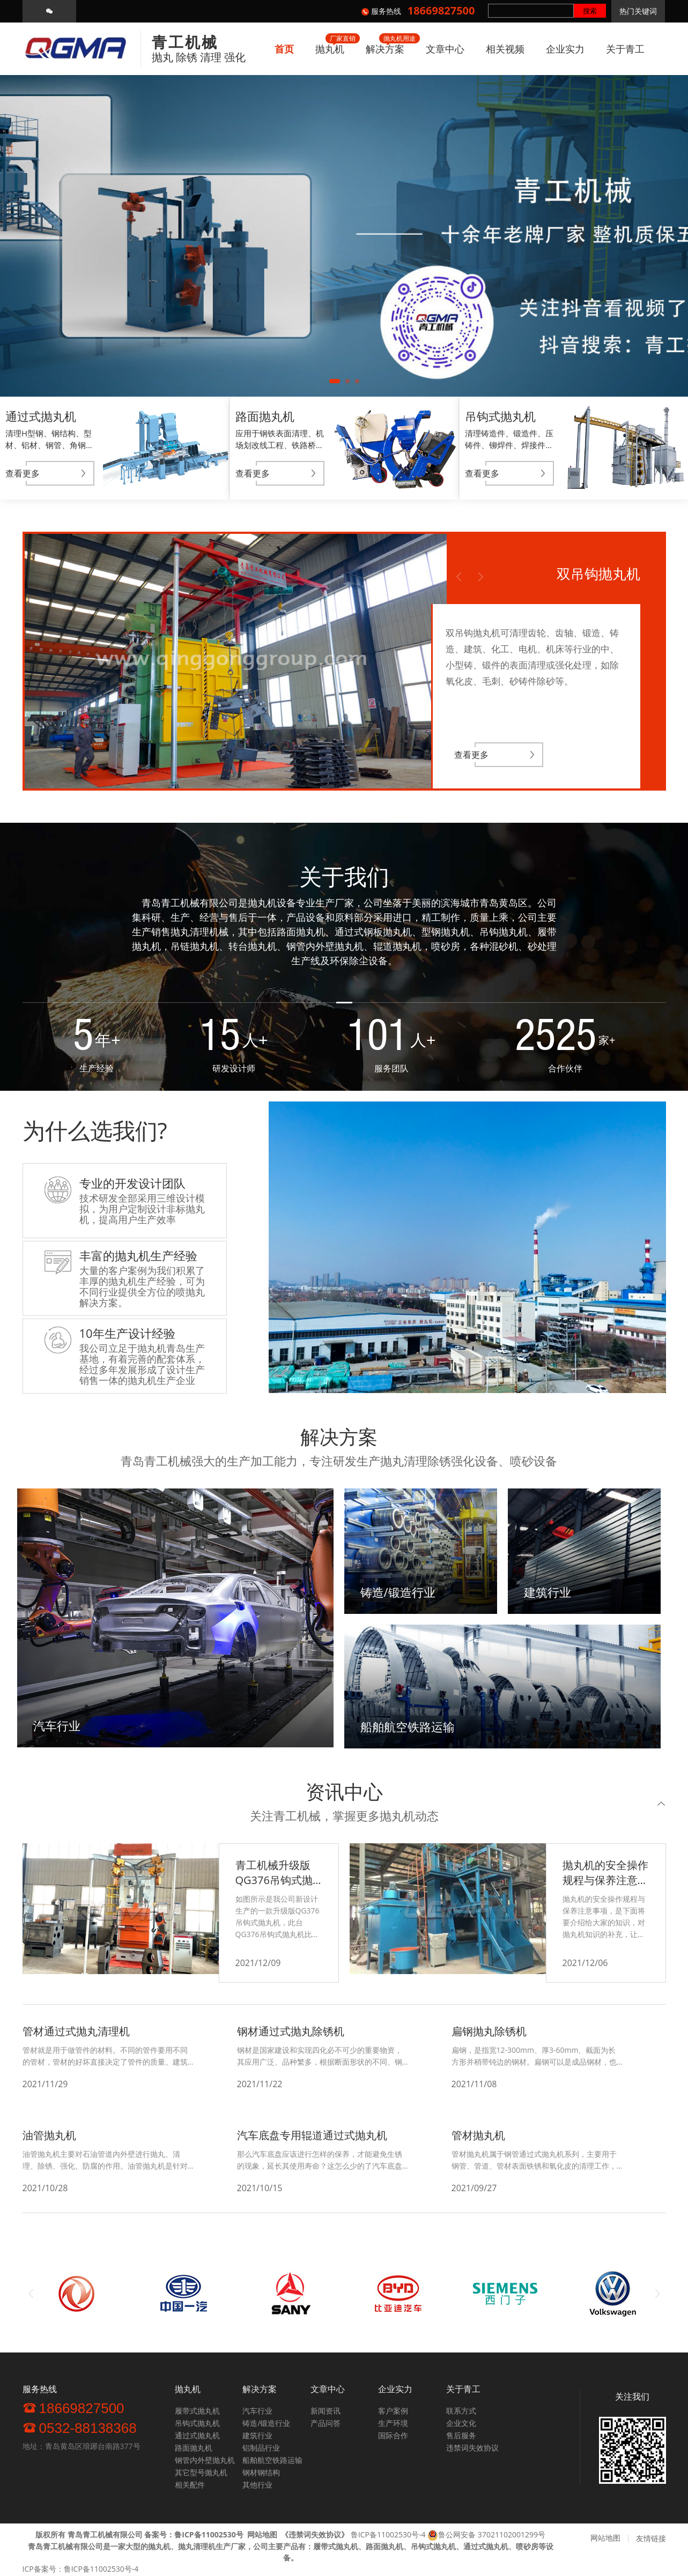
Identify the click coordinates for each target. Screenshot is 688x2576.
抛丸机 (329, 48)
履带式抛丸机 (197, 2411)
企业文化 (461, 2423)
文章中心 (445, 48)
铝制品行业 (261, 2448)
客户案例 (393, 2411)
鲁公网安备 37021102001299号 (491, 2534)
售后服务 (461, 2435)
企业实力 (565, 48)
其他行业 (257, 2485)
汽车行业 (257, 2411)
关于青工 (625, 48)
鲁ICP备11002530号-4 (388, 2534)
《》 (315, 2534)
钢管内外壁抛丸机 (205, 2460)
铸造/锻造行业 (266, 2423)
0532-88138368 (80, 2428)
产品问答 (325, 2423)
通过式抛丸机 (197, 2435)
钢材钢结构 (261, 2472)
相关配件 (190, 2485)
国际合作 (393, 2435)
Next (480, 576)
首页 (284, 48)
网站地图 (605, 2538)
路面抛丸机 (193, 2448)
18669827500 (73, 2408)
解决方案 (385, 48)
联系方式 (461, 2411)
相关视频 (505, 48)
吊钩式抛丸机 (197, 2423)
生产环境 (393, 2423)
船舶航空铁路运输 (272, 2460)
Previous (459, 576)
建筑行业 (257, 2435)
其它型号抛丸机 (201, 2472)
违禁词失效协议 (472, 2448)
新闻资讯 (325, 2411)
